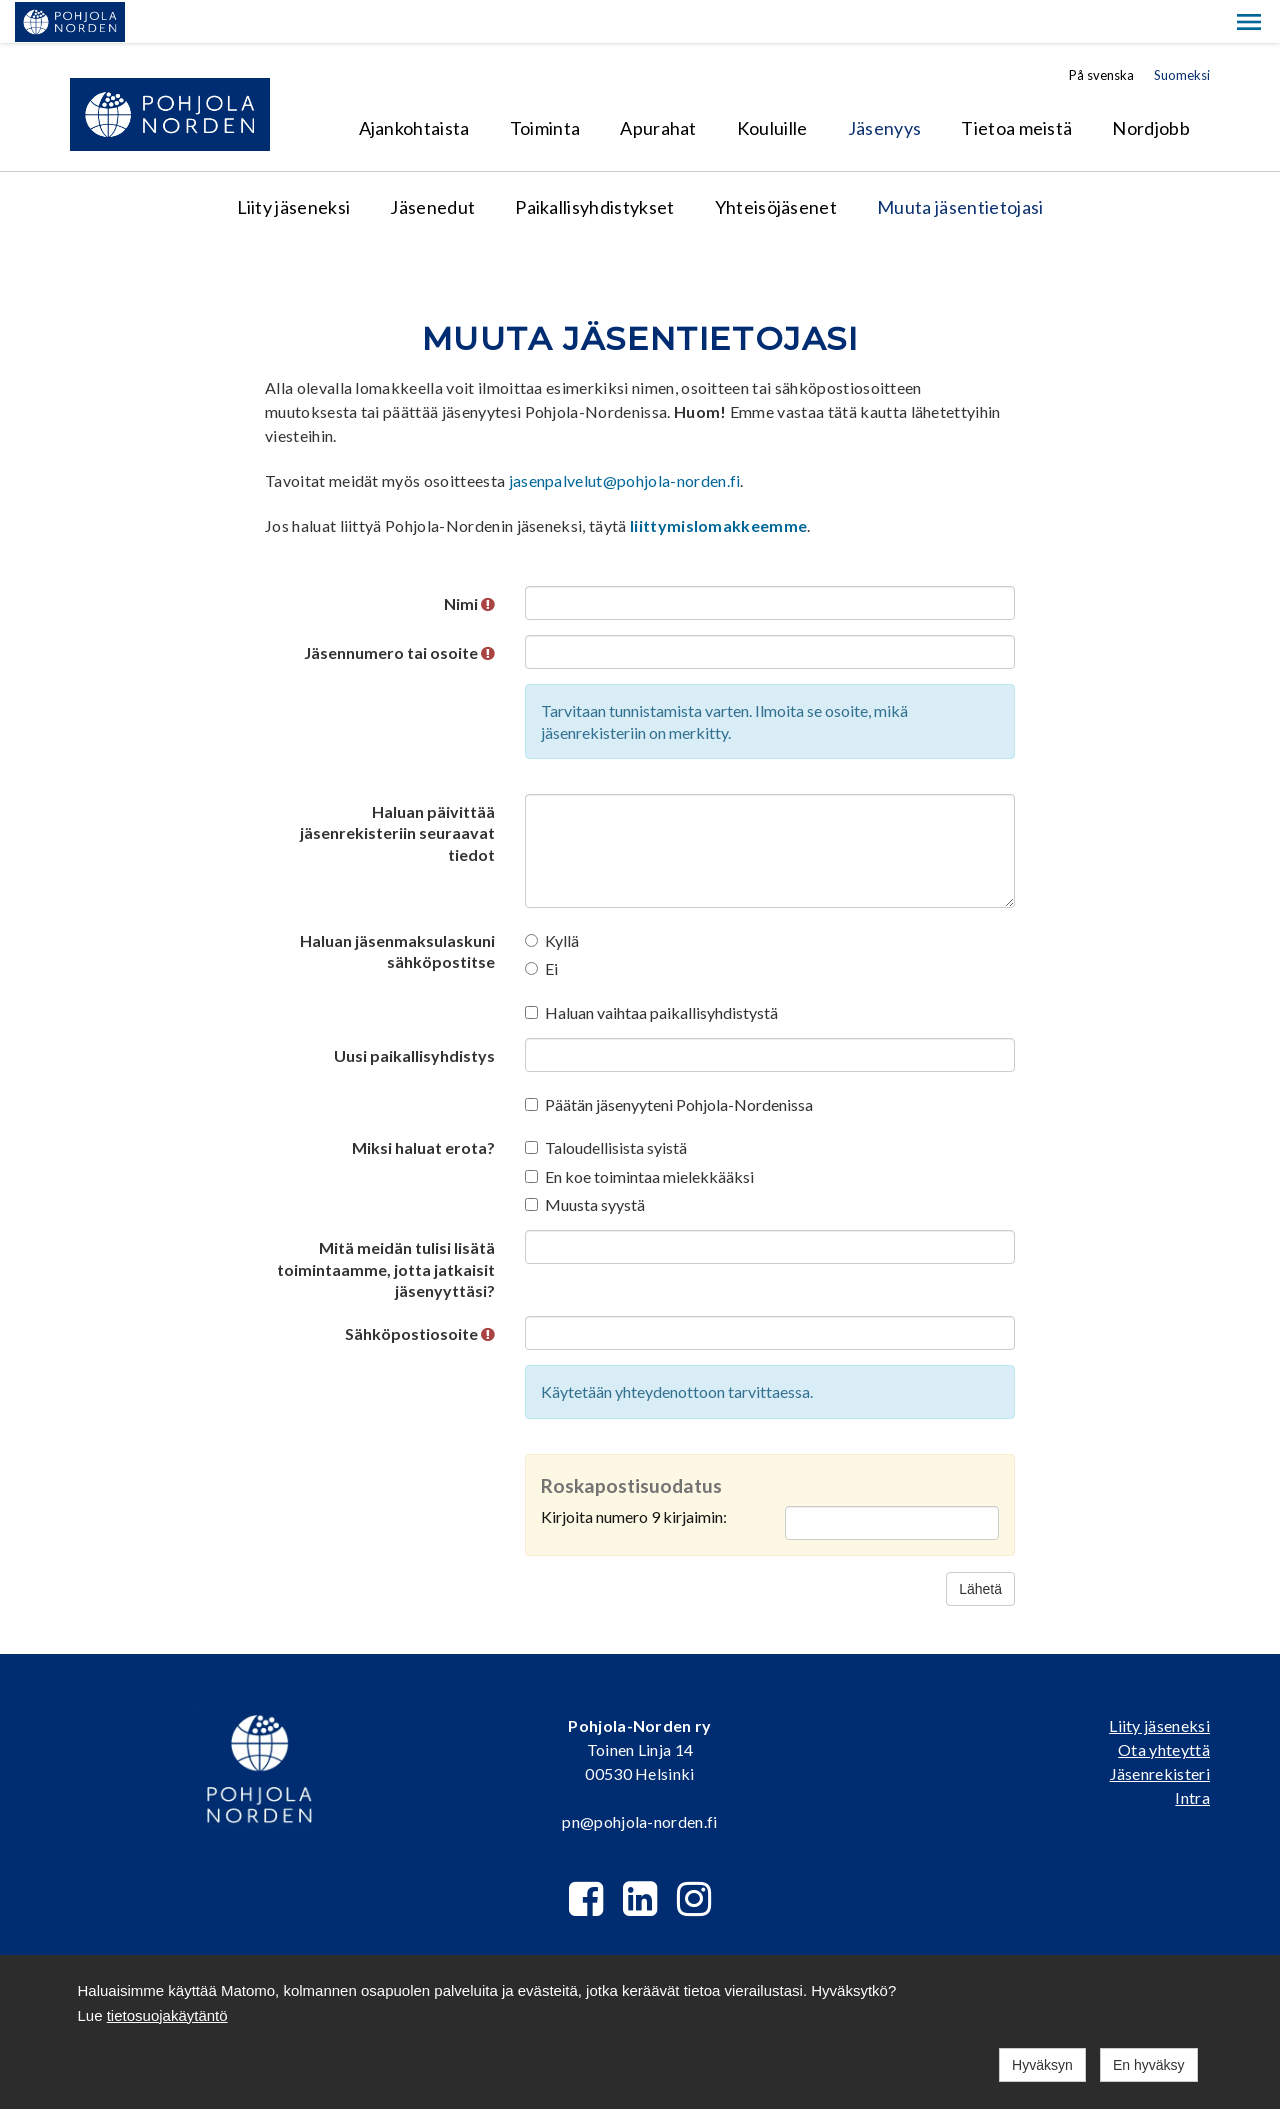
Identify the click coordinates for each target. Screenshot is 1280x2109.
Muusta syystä (585, 1161)
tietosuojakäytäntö (167, 2015)
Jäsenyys (885, 85)
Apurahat (658, 85)
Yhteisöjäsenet (776, 164)
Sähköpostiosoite (420, 1290)
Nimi (469, 560)
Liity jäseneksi (294, 164)
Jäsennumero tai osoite (399, 609)
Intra (1192, 1754)
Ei (541, 925)
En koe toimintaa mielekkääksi (639, 1133)
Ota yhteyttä (1164, 1706)
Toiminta (545, 85)
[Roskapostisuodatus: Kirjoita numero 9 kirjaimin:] (892, 1480)
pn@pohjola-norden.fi (639, 1778)
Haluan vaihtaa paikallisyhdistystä (651, 969)
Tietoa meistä (1016, 85)
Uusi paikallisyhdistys (414, 1012)
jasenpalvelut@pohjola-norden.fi (625, 437)
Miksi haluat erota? (423, 1104)
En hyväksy (1149, 2065)
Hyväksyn (1042, 2065)
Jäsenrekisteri (1160, 1730)
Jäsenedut (432, 164)
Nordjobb (1151, 85)
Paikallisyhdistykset (594, 164)
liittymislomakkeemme (718, 482)
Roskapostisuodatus (631, 1442)
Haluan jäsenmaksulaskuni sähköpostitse (397, 908)
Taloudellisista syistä (606, 1104)
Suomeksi (1182, 32)
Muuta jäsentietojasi (960, 164)
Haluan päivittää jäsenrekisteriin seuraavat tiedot (397, 790)
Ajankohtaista (414, 85)
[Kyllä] (531, 897)
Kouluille (772, 85)
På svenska (1101, 32)
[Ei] (531, 925)
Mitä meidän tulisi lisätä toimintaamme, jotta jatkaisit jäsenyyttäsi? (386, 1226)
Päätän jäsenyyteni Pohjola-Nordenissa (669, 1061)
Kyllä (552, 897)
